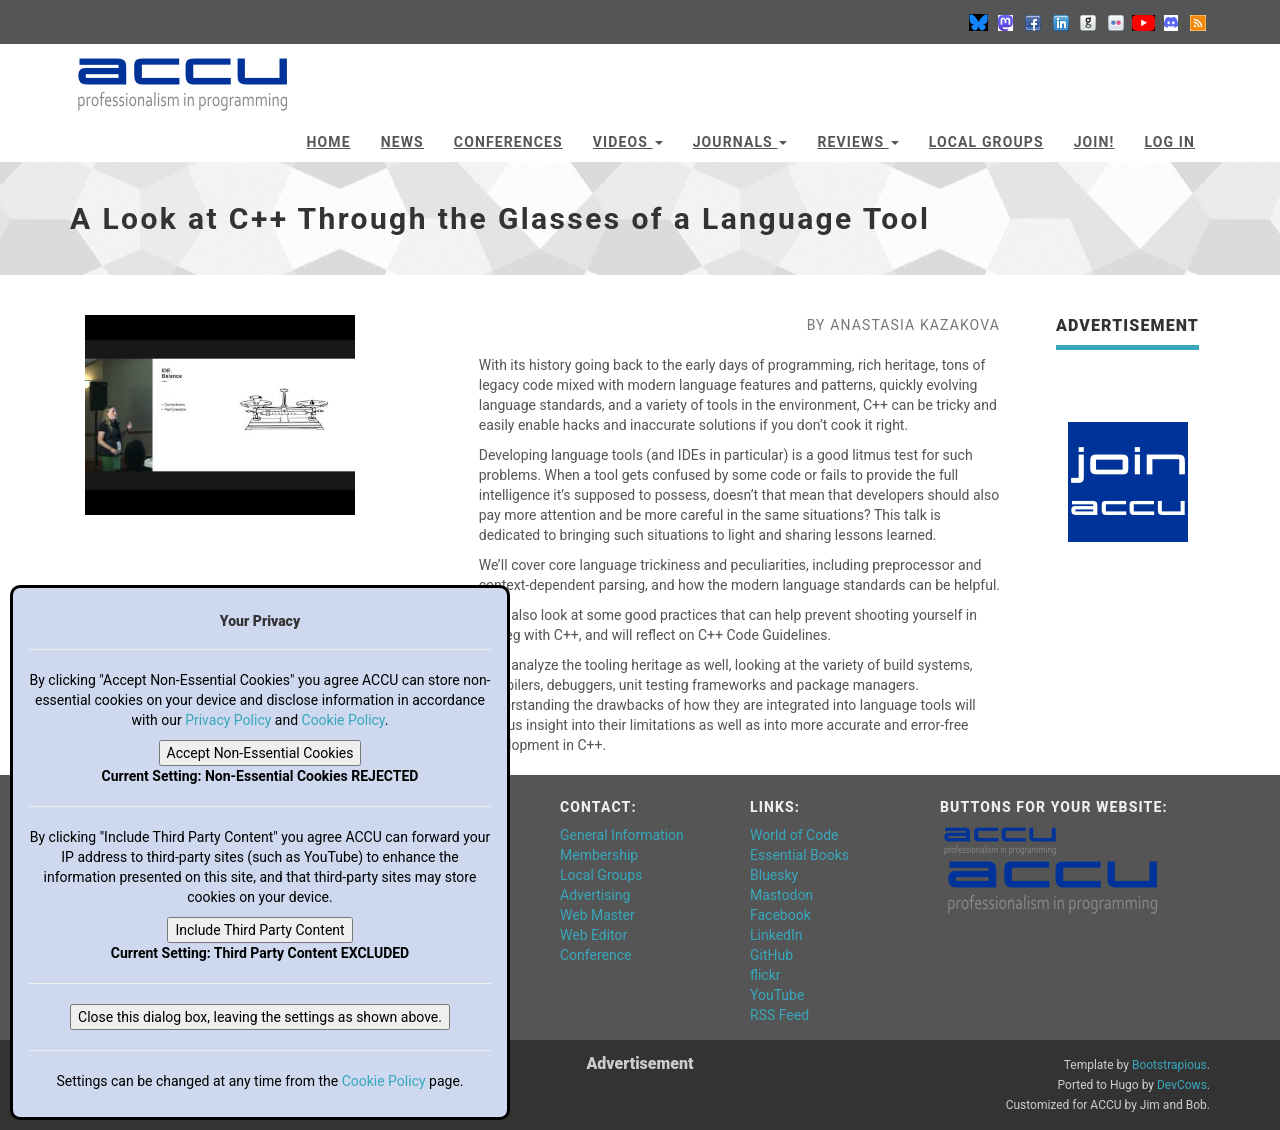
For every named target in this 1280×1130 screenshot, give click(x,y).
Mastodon (781, 895)
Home (329, 142)
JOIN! (1094, 142)
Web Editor (593, 935)
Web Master (597, 915)
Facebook (780, 915)
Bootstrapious (1169, 1065)
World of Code (794, 835)
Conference (595, 955)
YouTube (777, 995)
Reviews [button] (857, 142)
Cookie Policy (343, 720)
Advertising (595, 895)
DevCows (1182, 1085)
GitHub (771, 955)
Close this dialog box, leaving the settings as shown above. (260, 1017)
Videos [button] (628, 142)
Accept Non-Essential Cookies (260, 753)
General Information (622, 835)
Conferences (508, 142)
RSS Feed (779, 1015)
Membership (599, 855)
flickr (765, 975)
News (402, 142)
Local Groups (986, 142)
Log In (1169, 142)
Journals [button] (740, 142)
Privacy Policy (228, 720)
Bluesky (774, 875)
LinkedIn (776, 935)
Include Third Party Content (259, 930)
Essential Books (799, 855)
